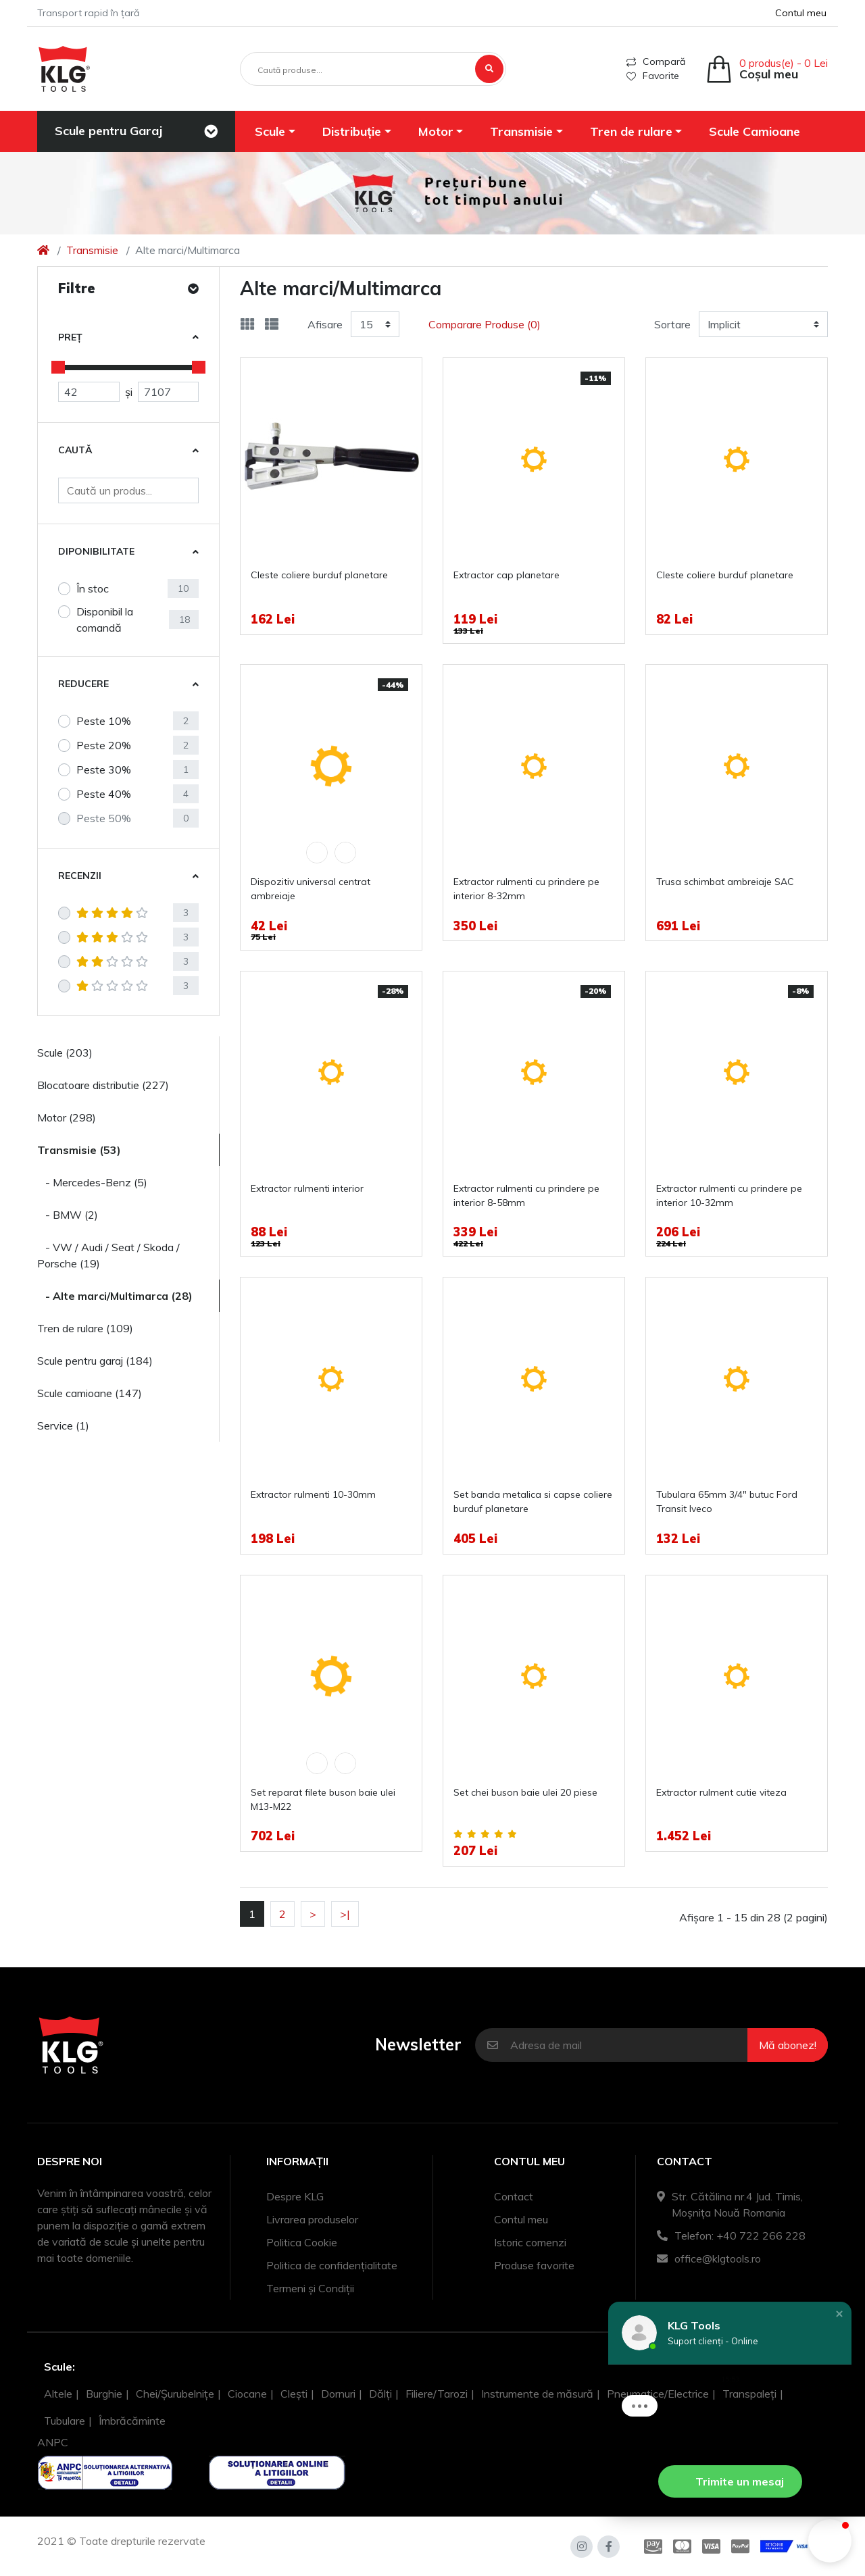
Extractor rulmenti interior (307, 1188)
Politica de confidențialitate (331, 2265)
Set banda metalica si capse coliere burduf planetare (532, 1501)
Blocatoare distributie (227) (103, 1085)
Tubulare (64, 2420)
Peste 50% (103, 818)
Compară (655, 61)
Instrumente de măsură (537, 2393)
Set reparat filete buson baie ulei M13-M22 (323, 1799)
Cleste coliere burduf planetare (319, 575)
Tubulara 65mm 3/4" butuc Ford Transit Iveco (726, 1501)
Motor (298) (66, 1117)
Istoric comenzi (530, 2242)
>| (345, 1914)
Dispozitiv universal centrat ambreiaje (310, 889)
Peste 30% (103, 769)
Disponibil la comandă (104, 619)
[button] (276, 131)
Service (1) (63, 1425)
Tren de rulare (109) (85, 1328)
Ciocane (247, 2393)
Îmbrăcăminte (132, 2420)
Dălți (380, 2393)
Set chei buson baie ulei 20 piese (525, 1792)
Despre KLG (295, 2196)
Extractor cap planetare (506, 575)
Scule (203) (65, 1052)
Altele (58, 2393)
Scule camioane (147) (89, 1393)
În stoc (92, 588)
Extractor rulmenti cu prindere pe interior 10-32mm (729, 1195)
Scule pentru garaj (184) (95, 1360)
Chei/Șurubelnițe (175, 2393)
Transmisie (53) (79, 1150)
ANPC (52, 2442)
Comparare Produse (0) (484, 324)
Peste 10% (103, 721)
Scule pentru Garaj (108, 130)
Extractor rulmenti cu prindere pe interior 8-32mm (526, 889)
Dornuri (338, 2393)
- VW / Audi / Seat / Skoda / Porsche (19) (108, 1255)
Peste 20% (103, 745)
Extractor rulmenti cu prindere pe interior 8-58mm (526, 1195)
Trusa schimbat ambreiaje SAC (725, 882)
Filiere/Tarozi (436, 2393)
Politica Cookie (301, 2242)
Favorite (652, 76)
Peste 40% (103, 794)
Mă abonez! (787, 2045)
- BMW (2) (67, 1214)
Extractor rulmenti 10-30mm (313, 1494)
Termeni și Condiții (310, 2288)
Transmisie (92, 250)
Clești (293, 2393)
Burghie (104, 2393)
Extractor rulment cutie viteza (721, 1792)
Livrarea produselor (312, 2219)
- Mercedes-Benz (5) (92, 1182)
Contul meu (521, 2219)
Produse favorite (534, 2265)
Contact (513, 2196)
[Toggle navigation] (211, 131)
